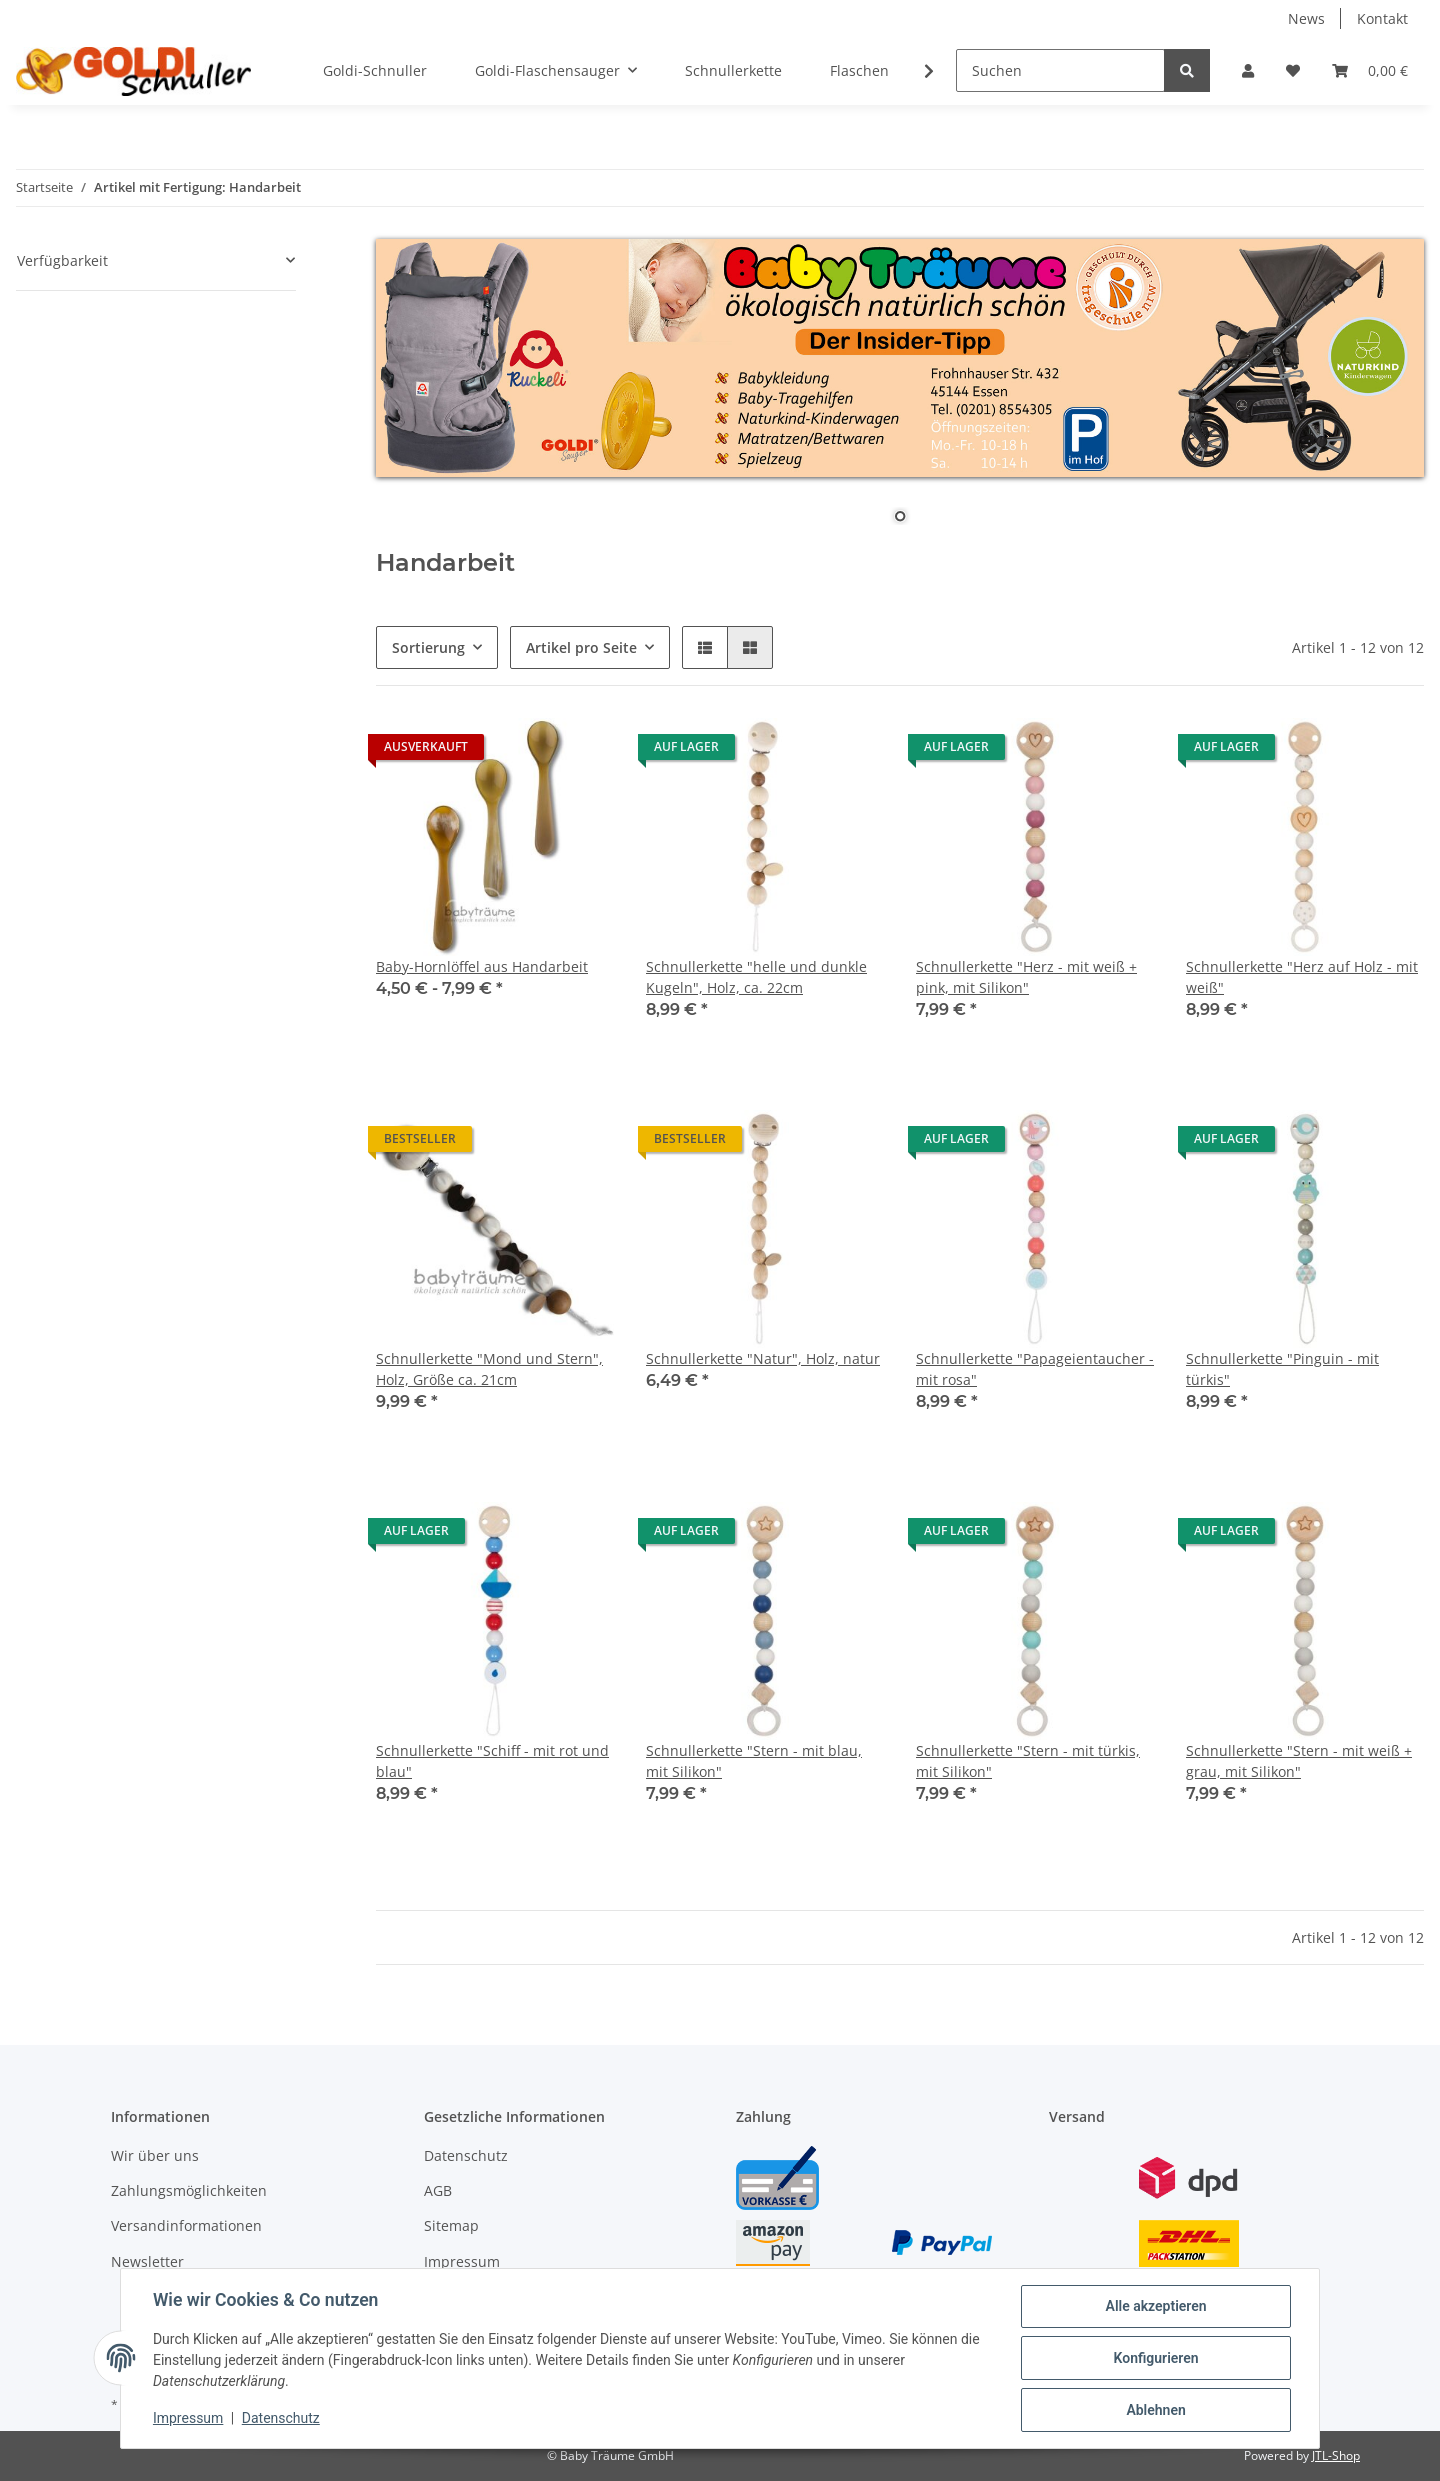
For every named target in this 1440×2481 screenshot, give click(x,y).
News (1306, 18)
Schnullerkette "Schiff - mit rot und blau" (492, 1761)
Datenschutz (466, 2155)
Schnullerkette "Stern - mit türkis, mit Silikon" (1028, 1761)
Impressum (462, 2261)
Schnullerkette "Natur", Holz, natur (763, 1358)
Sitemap (451, 2225)
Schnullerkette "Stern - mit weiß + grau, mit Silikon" (1299, 1761)
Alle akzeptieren (1155, 2306)
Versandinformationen (186, 2225)
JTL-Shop (1336, 2455)
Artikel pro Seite (581, 647)
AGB (438, 2190)
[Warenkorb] (1370, 70)
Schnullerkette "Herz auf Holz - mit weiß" (1302, 977)
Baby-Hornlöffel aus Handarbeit (482, 966)
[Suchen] (1060, 70)
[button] (1248, 70)
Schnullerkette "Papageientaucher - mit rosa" (1035, 1369)
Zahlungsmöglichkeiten (189, 2190)
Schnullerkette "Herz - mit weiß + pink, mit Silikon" (1026, 977)
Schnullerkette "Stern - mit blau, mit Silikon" (754, 1761)
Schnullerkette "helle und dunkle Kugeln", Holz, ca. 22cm (756, 977)
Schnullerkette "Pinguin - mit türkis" (1282, 1369)
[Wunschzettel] (1293, 70)
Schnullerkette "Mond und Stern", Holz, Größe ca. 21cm (489, 1369)
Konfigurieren (1155, 2358)
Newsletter (147, 2261)
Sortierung (428, 647)
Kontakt (1382, 18)
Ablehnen (1155, 2410)
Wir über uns (155, 2155)
